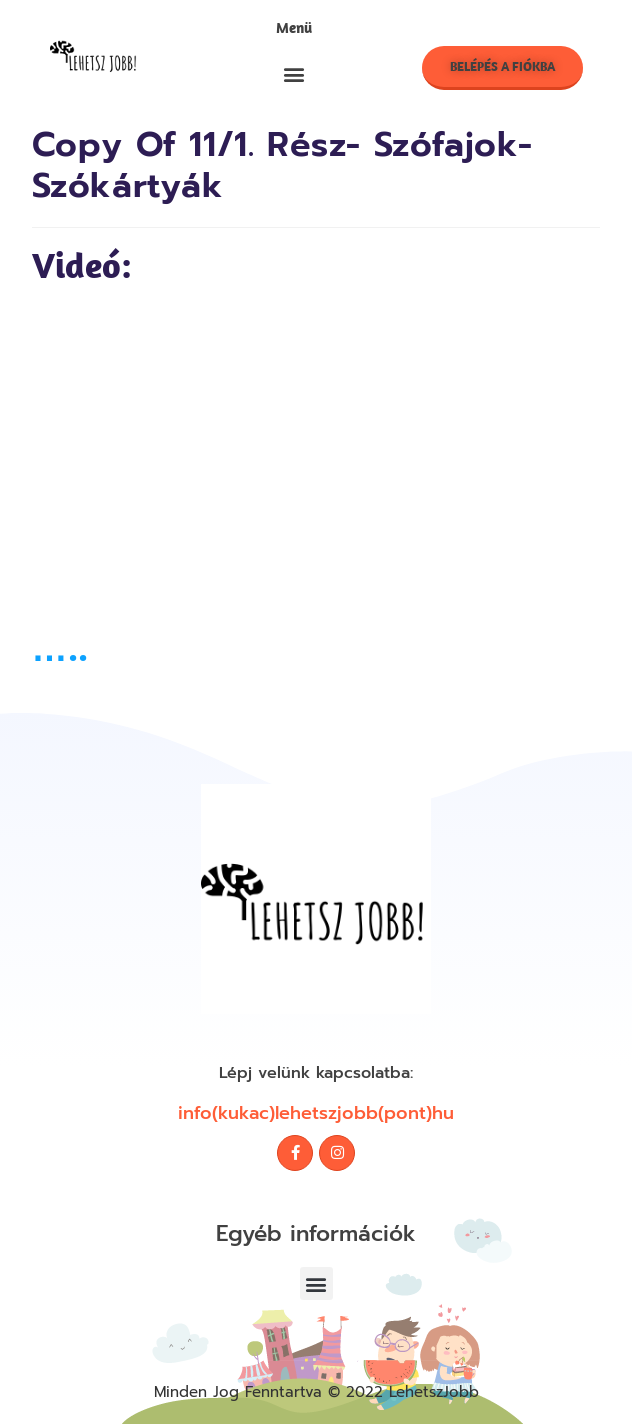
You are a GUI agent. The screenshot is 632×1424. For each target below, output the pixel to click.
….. (60, 647)
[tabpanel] (316, 456)
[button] (293, 73)
